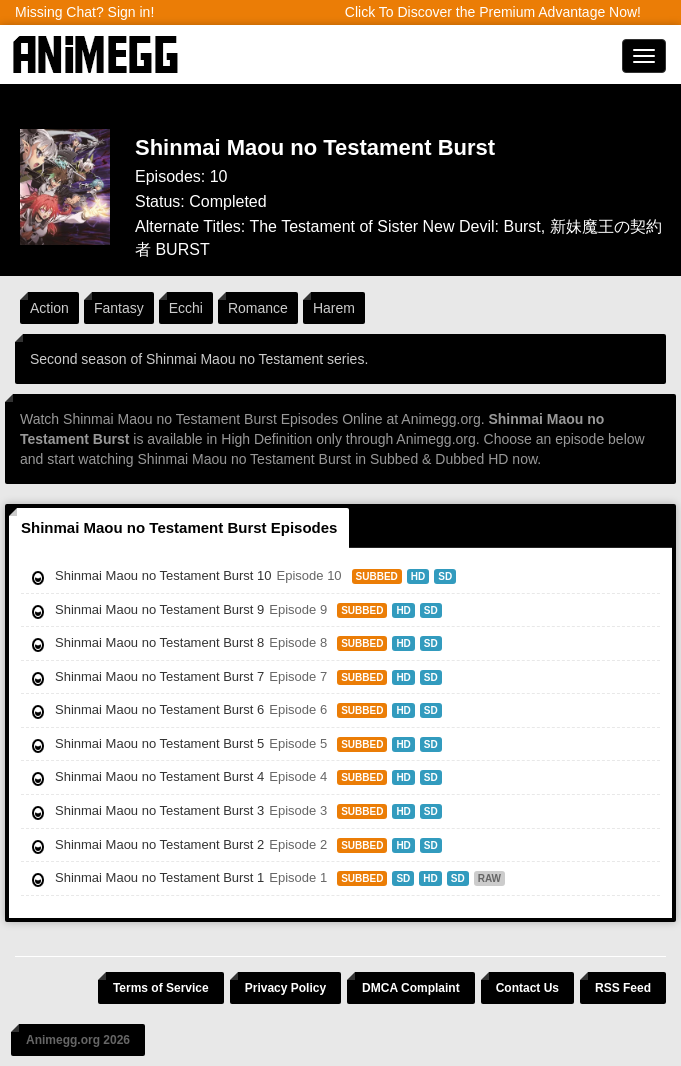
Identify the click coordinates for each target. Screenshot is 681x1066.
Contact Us (527, 988)
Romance (258, 308)
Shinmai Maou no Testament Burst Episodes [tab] (179, 527)
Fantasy (119, 308)
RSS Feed (623, 988)
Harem (334, 308)
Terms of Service (161, 988)
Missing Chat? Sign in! (84, 12)
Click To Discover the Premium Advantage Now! (493, 12)
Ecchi (186, 308)
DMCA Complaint (411, 988)
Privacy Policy (285, 988)
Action (49, 308)
